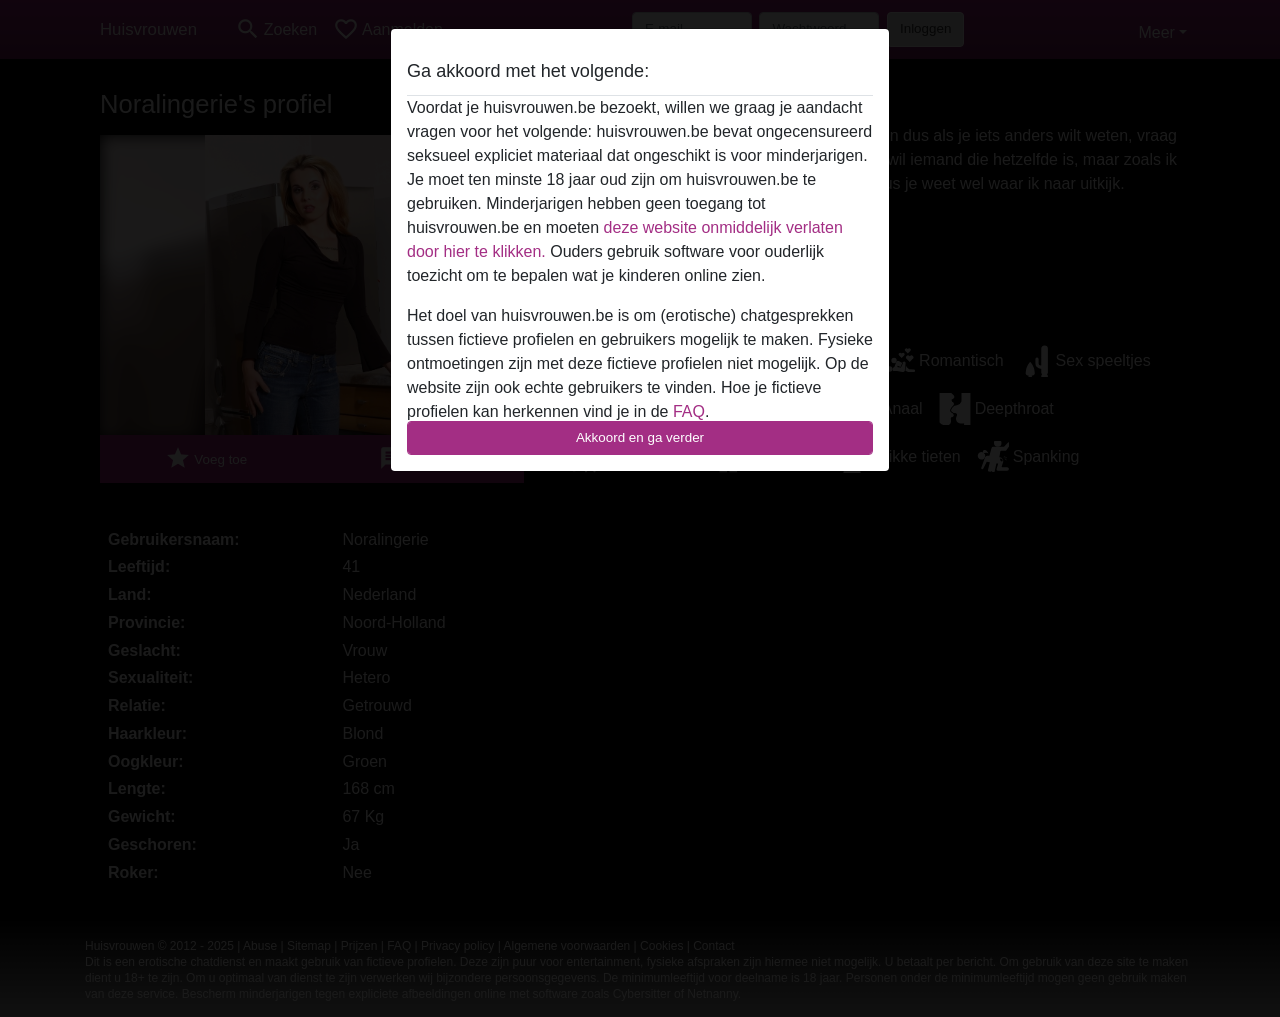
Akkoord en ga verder (640, 437)
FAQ (689, 411)
